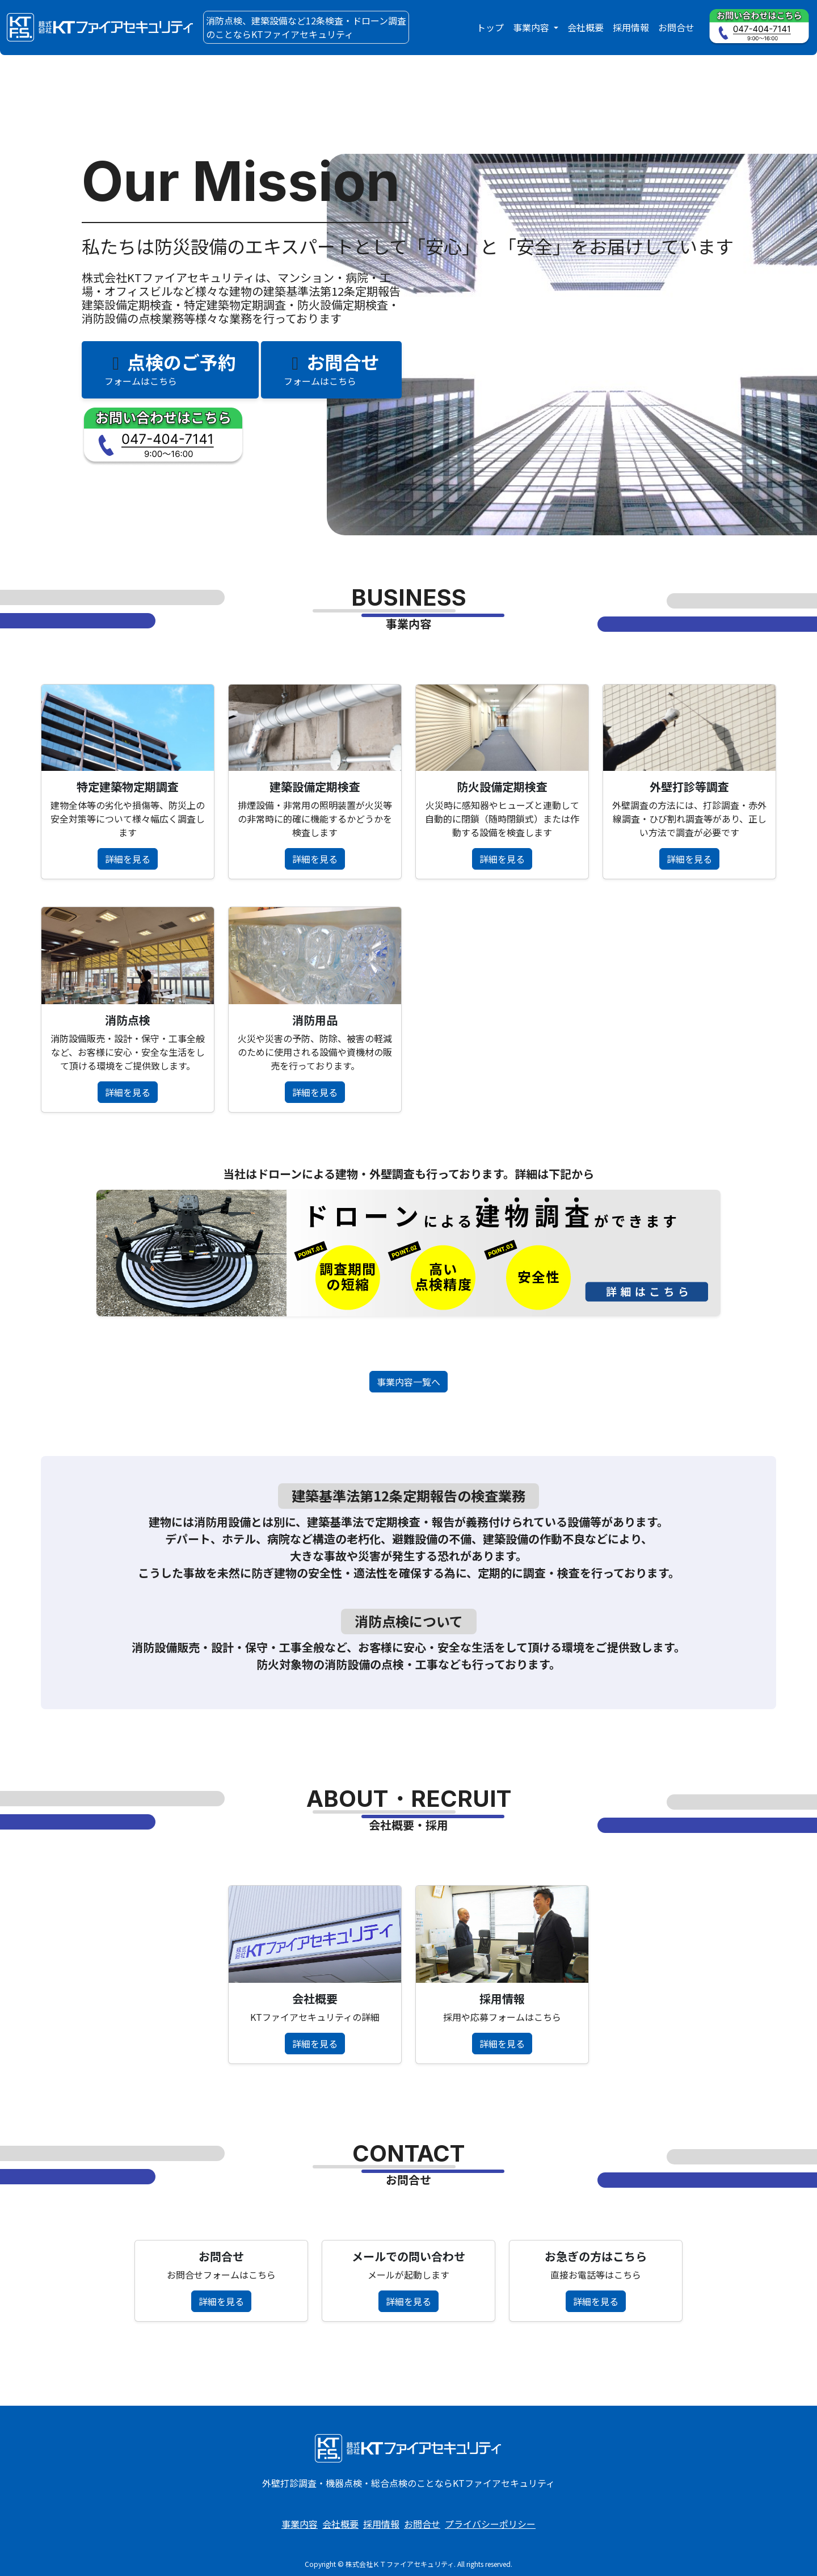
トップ (490, 27)
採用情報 (631, 27)
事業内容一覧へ (408, 1381)
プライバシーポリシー (490, 2524)
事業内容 (299, 2524)
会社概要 (585, 27)
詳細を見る (127, 859)
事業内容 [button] (532, 27)
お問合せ (676, 27)
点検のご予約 (170, 368)
